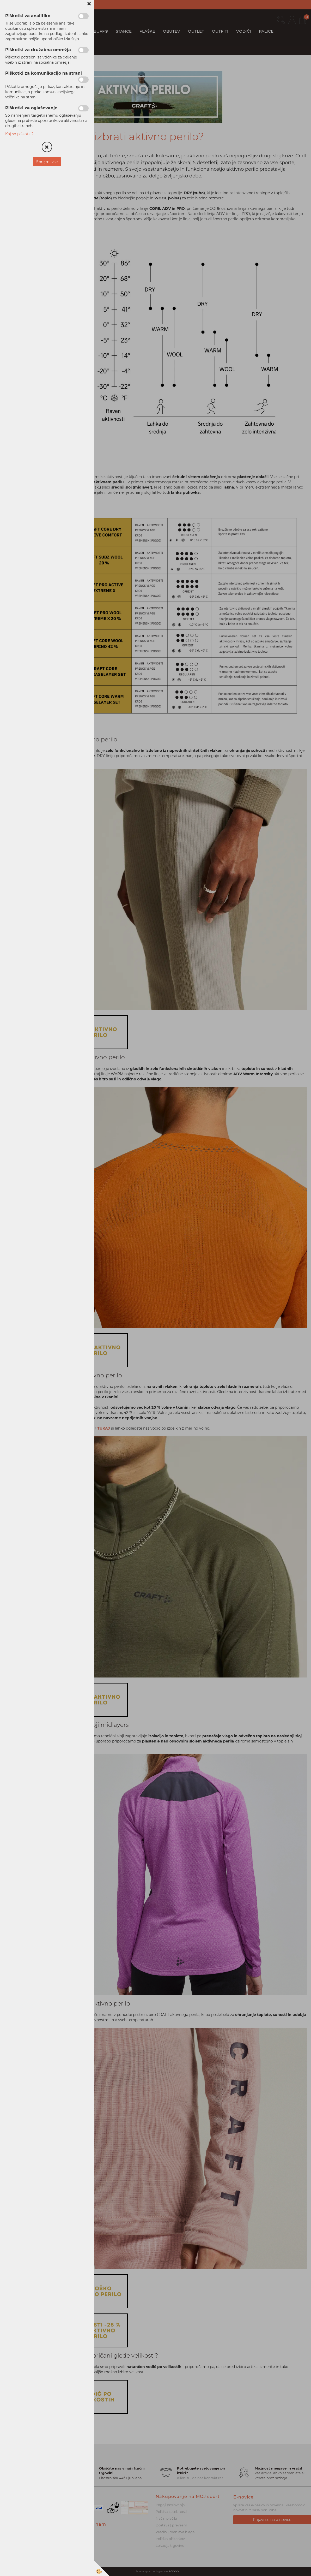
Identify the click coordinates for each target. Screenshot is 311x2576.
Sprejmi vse (47, 161)
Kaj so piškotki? (19, 134)
